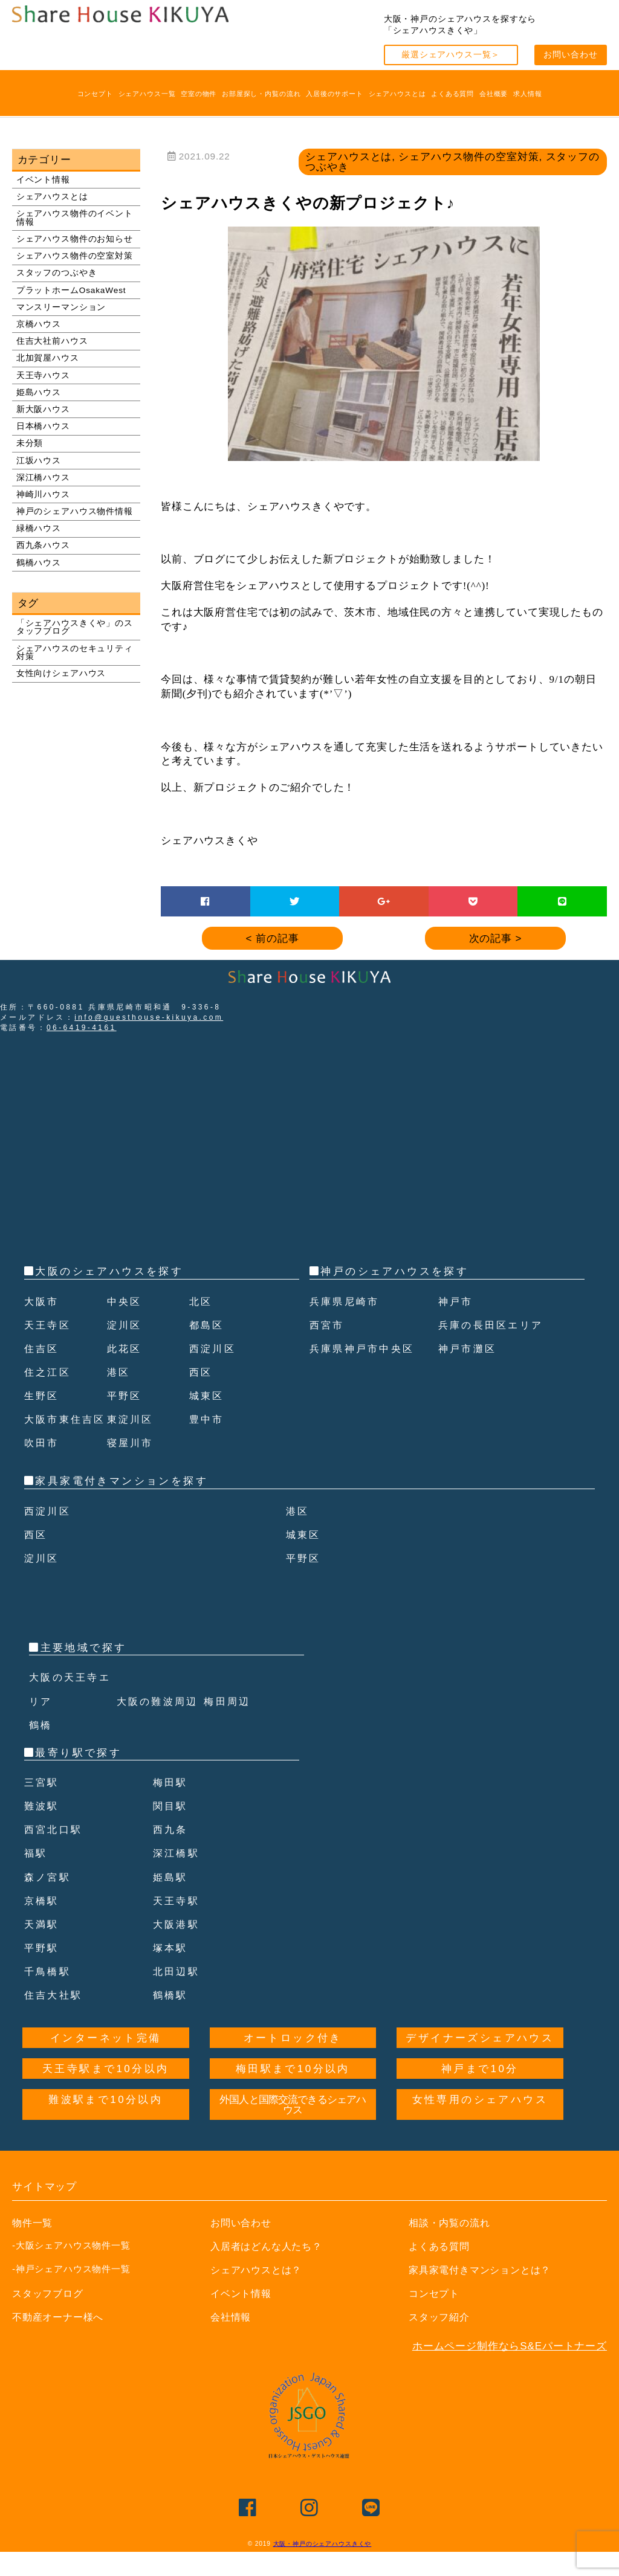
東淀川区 (132, 1443)
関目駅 (171, 1829)
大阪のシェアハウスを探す (109, 1271)
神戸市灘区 (469, 1348)
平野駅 (42, 1971)
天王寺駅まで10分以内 (105, 2092)
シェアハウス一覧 (147, 93)
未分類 (30, 443)
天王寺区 (49, 1325)
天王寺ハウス (43, 375)
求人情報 (527, 93)
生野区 (42, 1396)
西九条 (171, 1853)
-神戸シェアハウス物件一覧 (71, 2292)
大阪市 (42, 1301)
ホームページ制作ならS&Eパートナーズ (509, 2369)
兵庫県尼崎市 (346, 1301)
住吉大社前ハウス (52, 341)
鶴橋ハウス (38, 562)
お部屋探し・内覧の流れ (261, 93)
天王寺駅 (178, 1924)
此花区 (125, 1348)
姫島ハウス (38, 392)
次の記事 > (495, 938)
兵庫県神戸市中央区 (365, 1348)
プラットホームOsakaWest (71, 290)
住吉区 (42, 1348)
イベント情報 (43, 179)
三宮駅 (42, 1806)
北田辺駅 (178, 1995)
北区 (201, 1301)
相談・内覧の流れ (452, 2246)
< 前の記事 (272, 938)
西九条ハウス (43, 545)
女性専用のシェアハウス (480, 2123)
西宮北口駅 (55, 1853)
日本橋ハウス (43, 426)
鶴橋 (41, 1748)
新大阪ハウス (43, 409)
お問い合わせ (570, 54)
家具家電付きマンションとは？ (484, 2293)
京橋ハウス (38, 324)
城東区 (207, 1396)
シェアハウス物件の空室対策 (74, 255)
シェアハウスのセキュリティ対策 (74, 653)
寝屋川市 (132, 1466)
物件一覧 (33, 2246)
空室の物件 (198, 93)
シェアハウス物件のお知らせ (74, 238)
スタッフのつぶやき (56, 272)
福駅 (36, 1877)
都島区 (207, 1325)
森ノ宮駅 (49, 1901)
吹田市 (42, 1466)
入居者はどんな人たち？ (269, 2270)
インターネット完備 (105, 2061)
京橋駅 (42, 1924)
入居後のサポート (334, 93)
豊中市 (207, 1443)
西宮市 (328, 1325)
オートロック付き (293, 2061)
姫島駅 (171, 1901)
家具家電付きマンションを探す (121, 1505)
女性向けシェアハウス (61, 673)
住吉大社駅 (55, 2018)
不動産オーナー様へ (60, 2340)
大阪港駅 (178, 1948)
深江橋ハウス (43, 477)
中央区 (125, 1301)
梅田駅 (171, 1806)
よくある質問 (452, 93)
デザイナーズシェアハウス (480, 2061)
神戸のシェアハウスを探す (394, 1271)
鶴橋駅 (171, 2018)
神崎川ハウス (43, 494)
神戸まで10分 (480, 2092)
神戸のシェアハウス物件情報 (74, 511)
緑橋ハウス (38, 528)
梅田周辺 (228, 1725)
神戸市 (456, 1301)
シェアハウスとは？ (259, 2293)
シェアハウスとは (397, 93)
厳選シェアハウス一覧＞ (450, 54)
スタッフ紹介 (441, 2340)
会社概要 (493, 93)
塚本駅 (171, 1971)
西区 (201, 1372)
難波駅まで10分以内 (105, 2123)
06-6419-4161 (82, 1027)
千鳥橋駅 (49, 1995)
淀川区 (125, 1325)
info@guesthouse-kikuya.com (148, 1017)
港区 (119, 1372)
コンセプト (95, 93)
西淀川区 (214, 1348)
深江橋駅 (178, 1877)
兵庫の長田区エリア (493, 1325)
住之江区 (49, 1372)
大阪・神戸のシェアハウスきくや (322, 2567)
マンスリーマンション (61, 307)
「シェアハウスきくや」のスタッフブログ (74, 627)
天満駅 (42, 1948)
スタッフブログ (50, 2317)
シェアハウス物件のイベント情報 (74, 218)
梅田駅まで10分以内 (293, 2092)
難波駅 (42, 1829)
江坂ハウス (38, 460)
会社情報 (231, 2340)
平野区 (125, 1396)
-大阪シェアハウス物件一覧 (71, 2269)
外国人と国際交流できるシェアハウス (292, 2128)
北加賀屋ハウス (47, 357)
